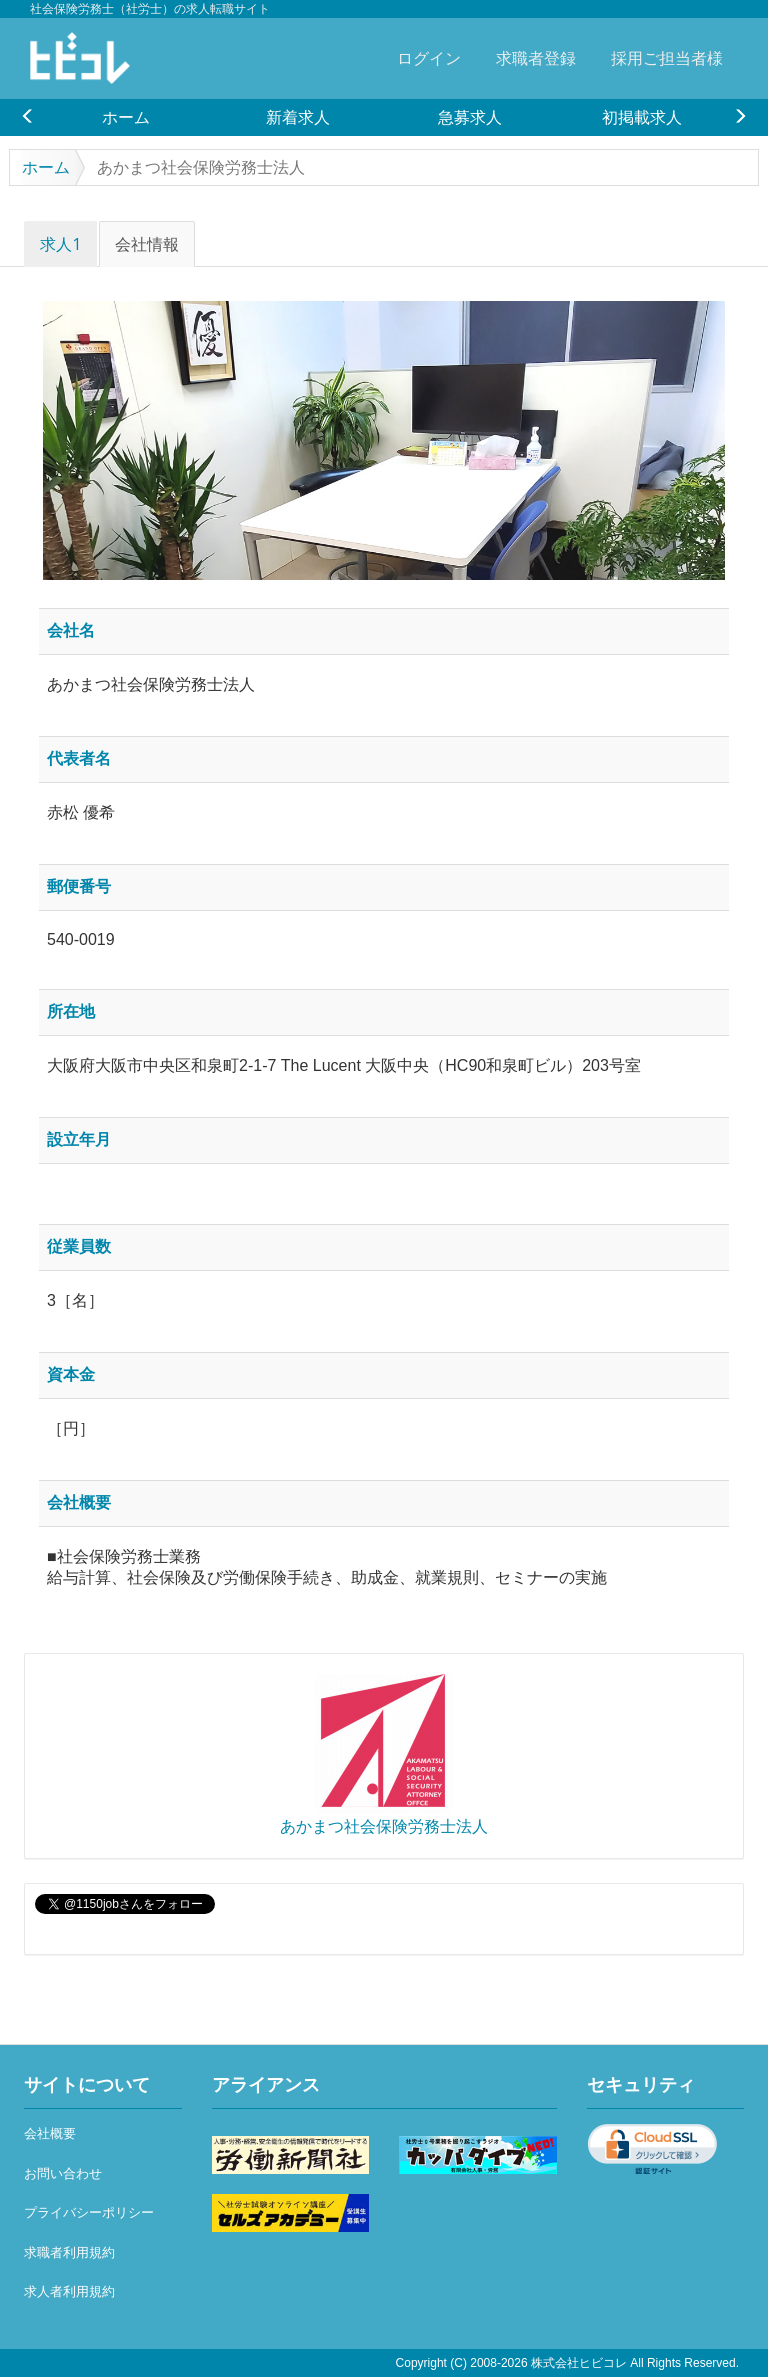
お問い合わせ (63, 2173)
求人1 (60, 244)
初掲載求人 (642, 117)
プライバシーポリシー (89, 2212)
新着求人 (298, 117)
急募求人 (470, 117)
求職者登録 (536, 58)
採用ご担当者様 (667, 58)
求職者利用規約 (69, 2252)
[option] (126, 117)
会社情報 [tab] (147, 244)
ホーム (126, 117)
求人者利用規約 (69, 2291)
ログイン (429, 58)
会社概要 (50, 2133)
